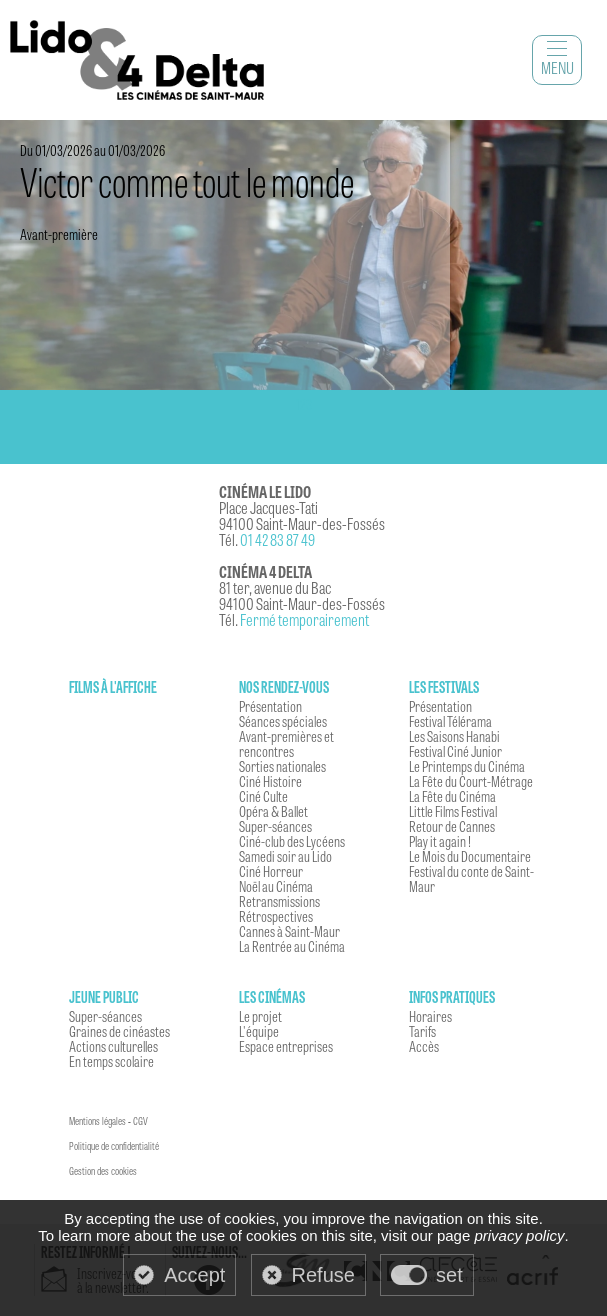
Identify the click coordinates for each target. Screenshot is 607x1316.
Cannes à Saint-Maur (289, 931)
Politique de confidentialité (114, 1146)
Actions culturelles (113, 1046)
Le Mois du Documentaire (470, 856)
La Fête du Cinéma (452, 796)
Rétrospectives (276, 916)
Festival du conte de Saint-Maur (471, 878)
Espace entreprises (286, 1046)
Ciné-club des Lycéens (292, 841)
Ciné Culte (263, 796)
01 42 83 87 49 (277, 539)
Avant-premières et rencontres (286, 743)
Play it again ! (440, 841)
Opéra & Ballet (273, 811)
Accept (194, 1275)
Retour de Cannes (452, 826)
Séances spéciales (283, 721)
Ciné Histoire (270, 781)
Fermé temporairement (304, 619)
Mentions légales (97, 1121)
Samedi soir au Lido (285, 856)
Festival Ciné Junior (455, 751)
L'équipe (259, 1031)
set (449, 1275)
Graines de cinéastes (119, 1031)
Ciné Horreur (271, 871)
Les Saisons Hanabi (454, 736)
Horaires (430, 1016)
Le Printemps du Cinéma (467, 766)
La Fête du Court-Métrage (471, 781)
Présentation (270, 706)
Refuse (323, 1275)
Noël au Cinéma (276, 886)
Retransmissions (279, 901)
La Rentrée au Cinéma (292, 946)
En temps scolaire (111, 1061)
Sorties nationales (282, 766)
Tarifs (422, 1031)
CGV (140, 1121)
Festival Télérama (450, 721)
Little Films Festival (453, 811)
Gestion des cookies (103, 1171)
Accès (424, 1046)
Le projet (260, 1016)
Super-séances (275, 826)
